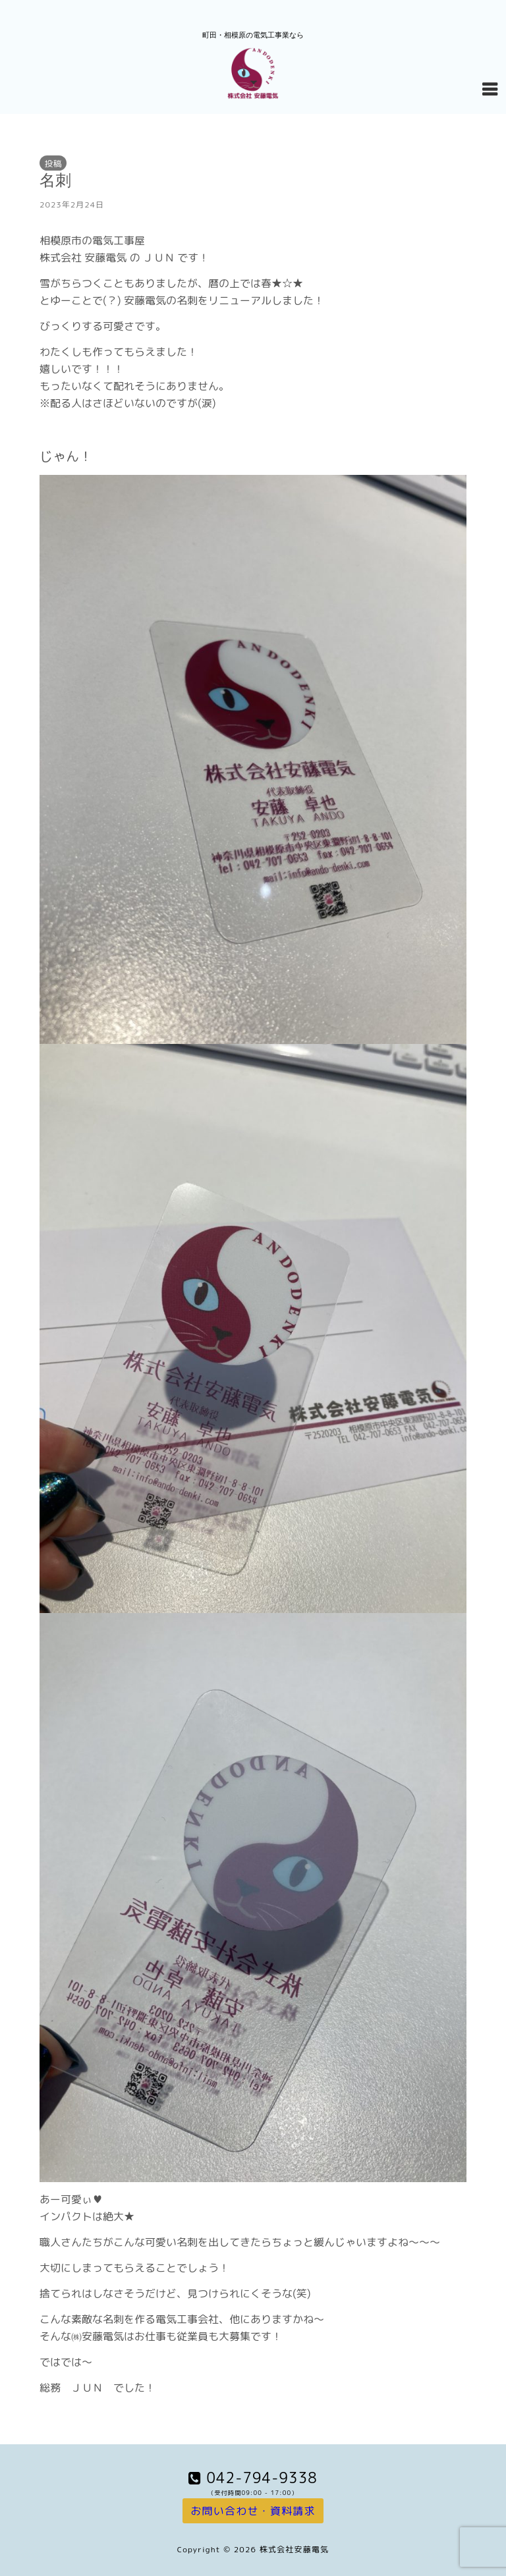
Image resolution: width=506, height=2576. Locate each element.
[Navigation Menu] (489, 87)
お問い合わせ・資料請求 (252, 2511)
